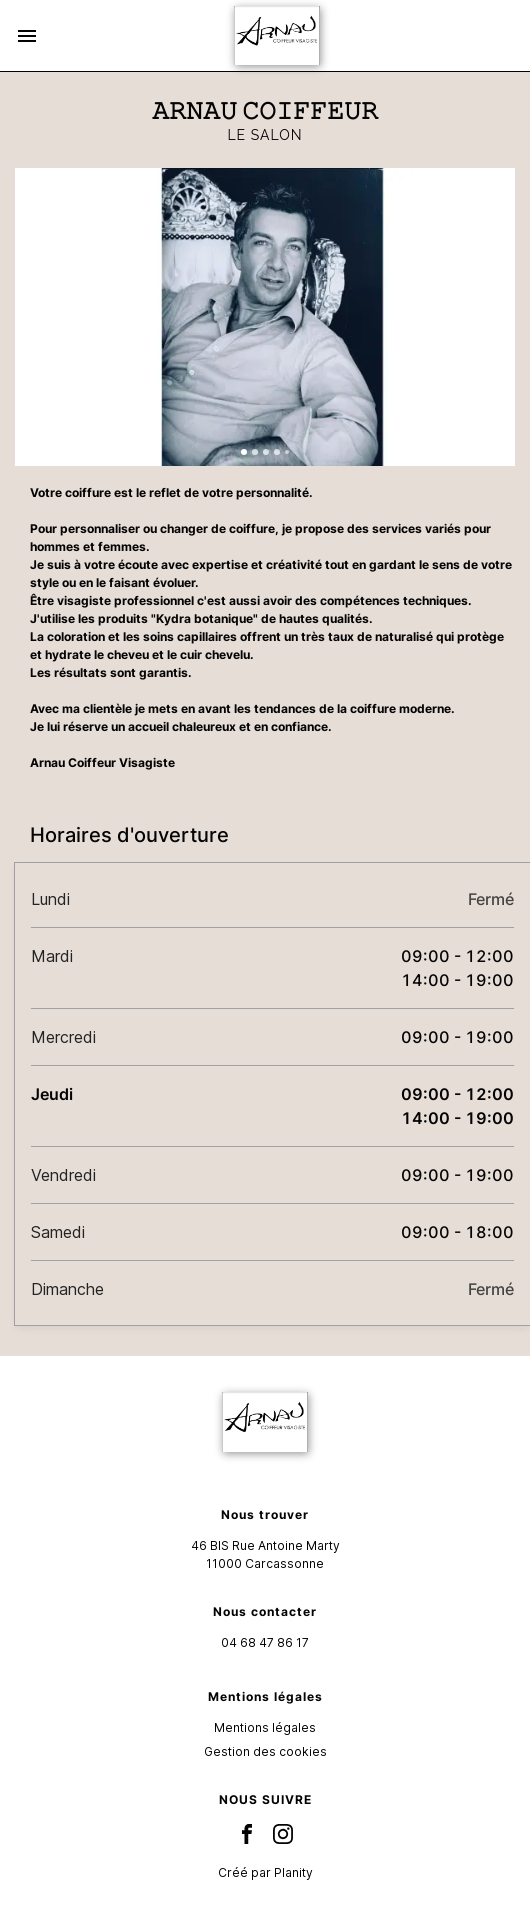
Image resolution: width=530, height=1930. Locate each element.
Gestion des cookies (265, 1751)
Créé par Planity (265, 1872)
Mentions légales (265, 1727)
